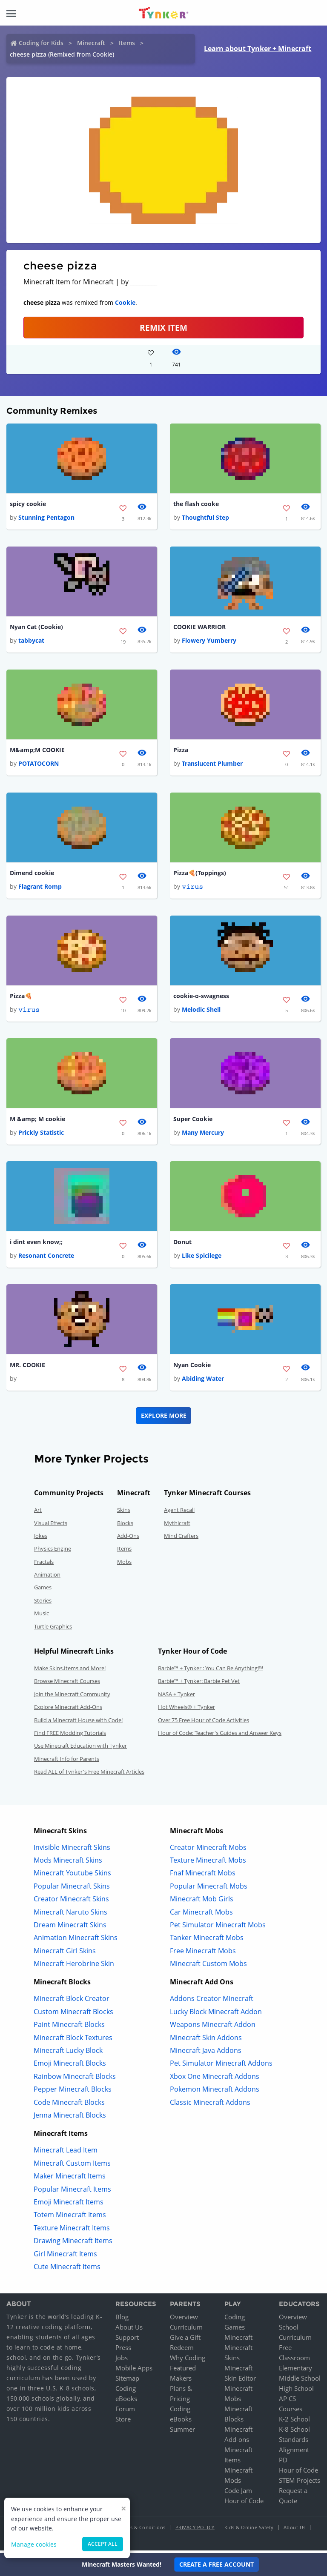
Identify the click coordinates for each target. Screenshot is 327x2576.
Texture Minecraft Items (72, 2230)
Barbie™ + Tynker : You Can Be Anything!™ (210, 1671)
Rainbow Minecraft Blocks (75, 2079)
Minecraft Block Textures (73, 2040)
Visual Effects (50, 1526)
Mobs (124, 1564)
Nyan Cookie (192, 1368)
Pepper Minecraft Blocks (73, 2092)
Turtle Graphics (53, 1629)
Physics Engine (52, 1551)
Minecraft (91, 43)
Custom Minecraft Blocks (73, 2014)
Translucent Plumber (212, 765)
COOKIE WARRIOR (199, 628)
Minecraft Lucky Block (68, 2053)
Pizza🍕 (21, 997)
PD (283, 2463)
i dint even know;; (36, 1244)
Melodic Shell (201, 1012)
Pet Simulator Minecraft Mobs (218, 1927)
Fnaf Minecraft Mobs (202, 1875)
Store (123, 2422)
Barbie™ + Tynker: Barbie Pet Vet (199, 1684)
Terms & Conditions (142, 2530)
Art (38, 1513)
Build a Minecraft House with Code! (78, 1723)
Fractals (44, 1564)
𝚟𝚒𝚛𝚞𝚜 (192, 888)
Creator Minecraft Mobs (208, 1850)
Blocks (125, 1526)
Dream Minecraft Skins (70, 1927)
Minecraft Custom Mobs (208, 1966)
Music (41, 1616)
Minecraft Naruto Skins (70, 1915)
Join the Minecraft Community (72, 1697)
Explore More (163, 1418)
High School (296, 2391)
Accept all (103, 2543)
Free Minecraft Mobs (203, 1953)
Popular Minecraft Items (72, 2192)
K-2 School (294, 2422)
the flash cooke (196, 504)
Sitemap (127, 2381)
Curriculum (186, 2330)
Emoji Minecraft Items (68, 2205)
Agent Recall (179, 1513)
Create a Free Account (216, 2564)
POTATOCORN (38, 765)
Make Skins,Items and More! (70, 1671)
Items (127, 43)
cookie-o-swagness (201, 997)
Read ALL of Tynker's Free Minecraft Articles (89, 1774)
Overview (184, 2320)
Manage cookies (34, 2544)
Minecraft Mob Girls (201, 1901)
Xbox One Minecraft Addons (214, 2079)
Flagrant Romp (40, 888)
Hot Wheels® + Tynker (186, 1710)
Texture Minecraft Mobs (208, 1863)
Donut (182, 1244)
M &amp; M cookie (37, 1121)
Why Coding (187, 2360)
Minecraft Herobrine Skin (74, 1966)
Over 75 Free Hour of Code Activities (203, 1723)
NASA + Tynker (176, 1697)
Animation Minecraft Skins (76, 1940)
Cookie (125, 302)
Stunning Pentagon (46, 518)
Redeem (182, 2350)
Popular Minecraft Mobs (208, 1889)
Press (123, 2350)
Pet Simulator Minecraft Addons (221, 2066)
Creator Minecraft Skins (71, 1901)
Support (127, 2340)
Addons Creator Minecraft (211, 2001)
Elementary (295, 2371)
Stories (43, 1603)
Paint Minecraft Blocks (69, 2027)
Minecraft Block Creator (71, 2001)
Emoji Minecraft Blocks (70, 2066)
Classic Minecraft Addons (210, 2105)
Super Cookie (192, 1121)
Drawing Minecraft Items (73, 2243)
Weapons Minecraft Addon (212, 2027)
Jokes (40, 1539)
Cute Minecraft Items (67, 2269)
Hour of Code (244, 2503)
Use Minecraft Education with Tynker (80, 1749)
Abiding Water (203, 1381)
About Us (129, 2330)
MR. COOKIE (27, 1368)
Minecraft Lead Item (66, 2153)
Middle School (300, 2381)
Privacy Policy (195, 2530)
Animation (47, 1577)
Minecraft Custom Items (72, 2166)
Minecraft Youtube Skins (72, 1875)
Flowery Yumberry (209, 641)
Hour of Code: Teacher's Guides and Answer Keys (219, 1736)
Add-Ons (128, 1539)
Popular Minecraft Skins (72, 1889)
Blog (122, 2320)
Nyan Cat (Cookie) (36, 628)
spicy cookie (28, 504)
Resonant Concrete (46, 1258)
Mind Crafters (181, 1539)
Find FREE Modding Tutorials (70, 1736)
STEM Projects (299, 2483)
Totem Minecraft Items (70, 2217)
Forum (125, 2411)
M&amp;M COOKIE (37, 751)
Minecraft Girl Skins (65, 1953)
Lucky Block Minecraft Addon (216, 2014)
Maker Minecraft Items (70, 2179)
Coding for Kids (41, 43)
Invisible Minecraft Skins (72, 1850)
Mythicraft (177, 1526)
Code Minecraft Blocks (69, 2105)
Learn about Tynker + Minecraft (257, 48)
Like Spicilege (201, 1258)
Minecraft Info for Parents (66, 1762)
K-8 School (294, 2432)
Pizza (180, 751)
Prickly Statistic (41, 1135)
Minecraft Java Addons (205, 2053)
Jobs (121, 2360)
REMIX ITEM (163, 327)
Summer (182, 2432)
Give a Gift (185, 2340)
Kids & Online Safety (249, 2530)
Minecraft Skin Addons (206, 2040)
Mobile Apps (133, 2371)
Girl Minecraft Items (65, 2256)
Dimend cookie (32, 874)
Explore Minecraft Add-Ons (68, 1710)
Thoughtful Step (205, 518)
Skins (123, 1513)
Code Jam (238, 2493)
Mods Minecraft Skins (68, 1863)
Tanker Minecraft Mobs (207, 1940)
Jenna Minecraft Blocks (70, 2118)
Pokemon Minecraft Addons (214, 2092)
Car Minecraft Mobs (201, 1915)
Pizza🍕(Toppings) (199, 874)
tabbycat (31, 641)
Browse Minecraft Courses (67, 1684)
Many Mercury (203, 1135)
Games (43, 1590)
